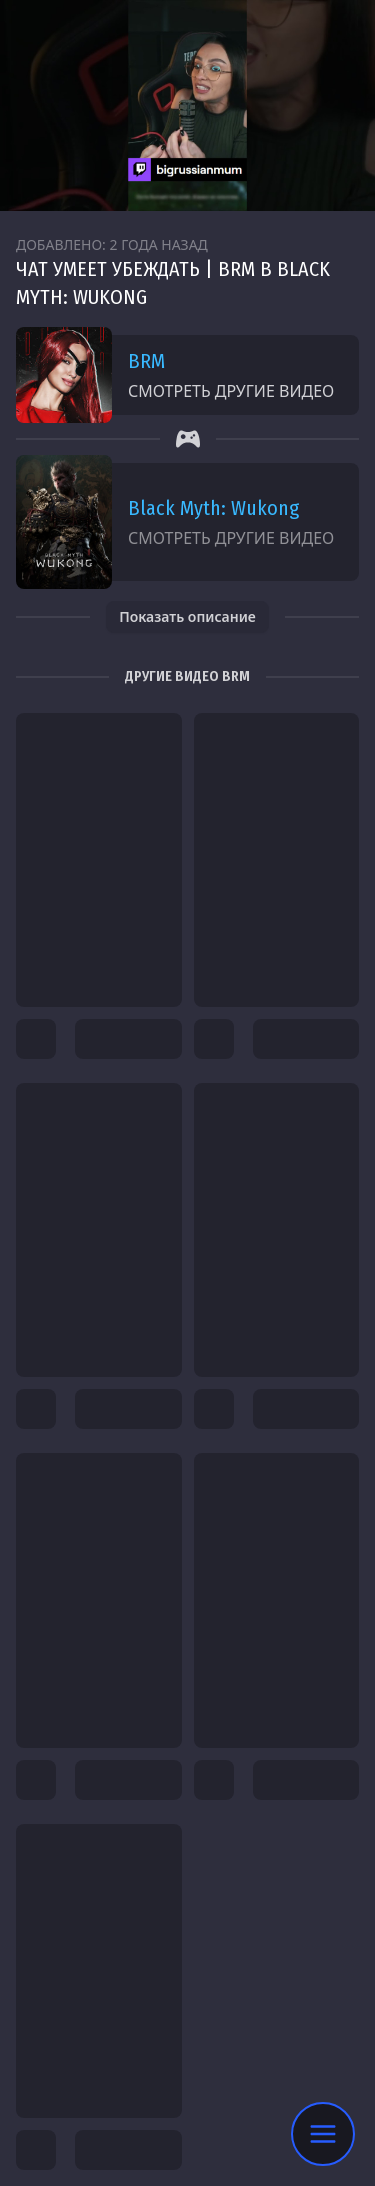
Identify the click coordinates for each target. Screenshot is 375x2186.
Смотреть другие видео (231, 391)
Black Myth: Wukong (213, 508)
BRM (146, 361)
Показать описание (187, 616)
